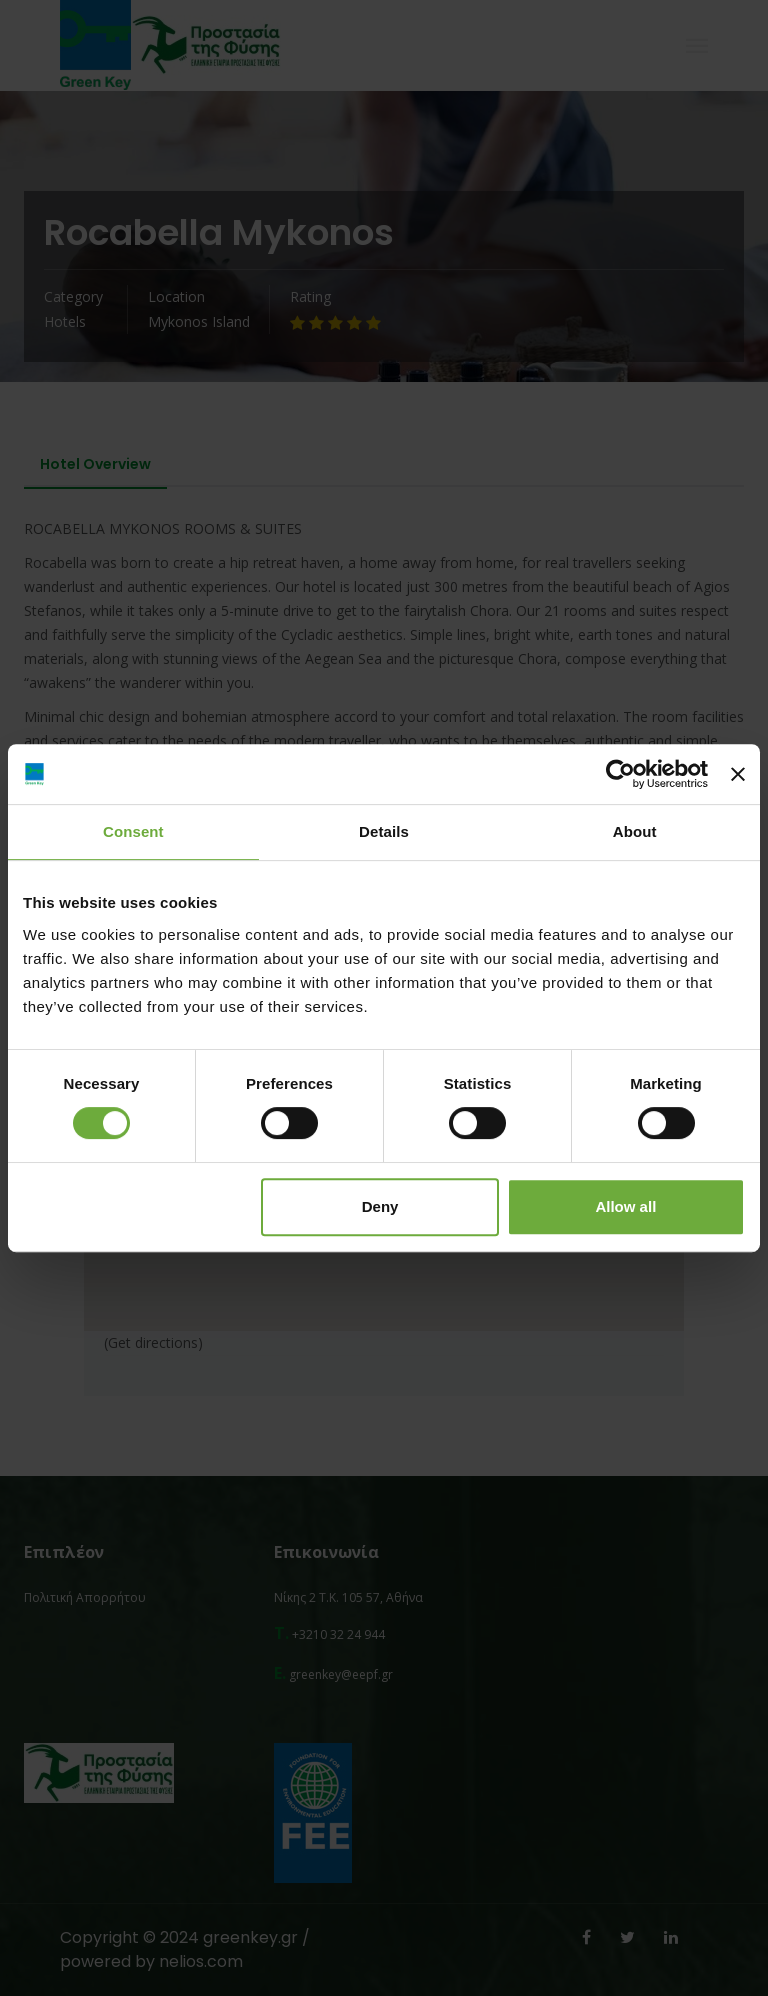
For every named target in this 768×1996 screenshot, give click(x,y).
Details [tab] (384, 831)
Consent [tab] (133, 831)
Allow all (625, 1206)
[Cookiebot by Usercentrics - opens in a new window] (620, 774)
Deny (380, 1206)
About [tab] (635, 831)
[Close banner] (738, 774)
